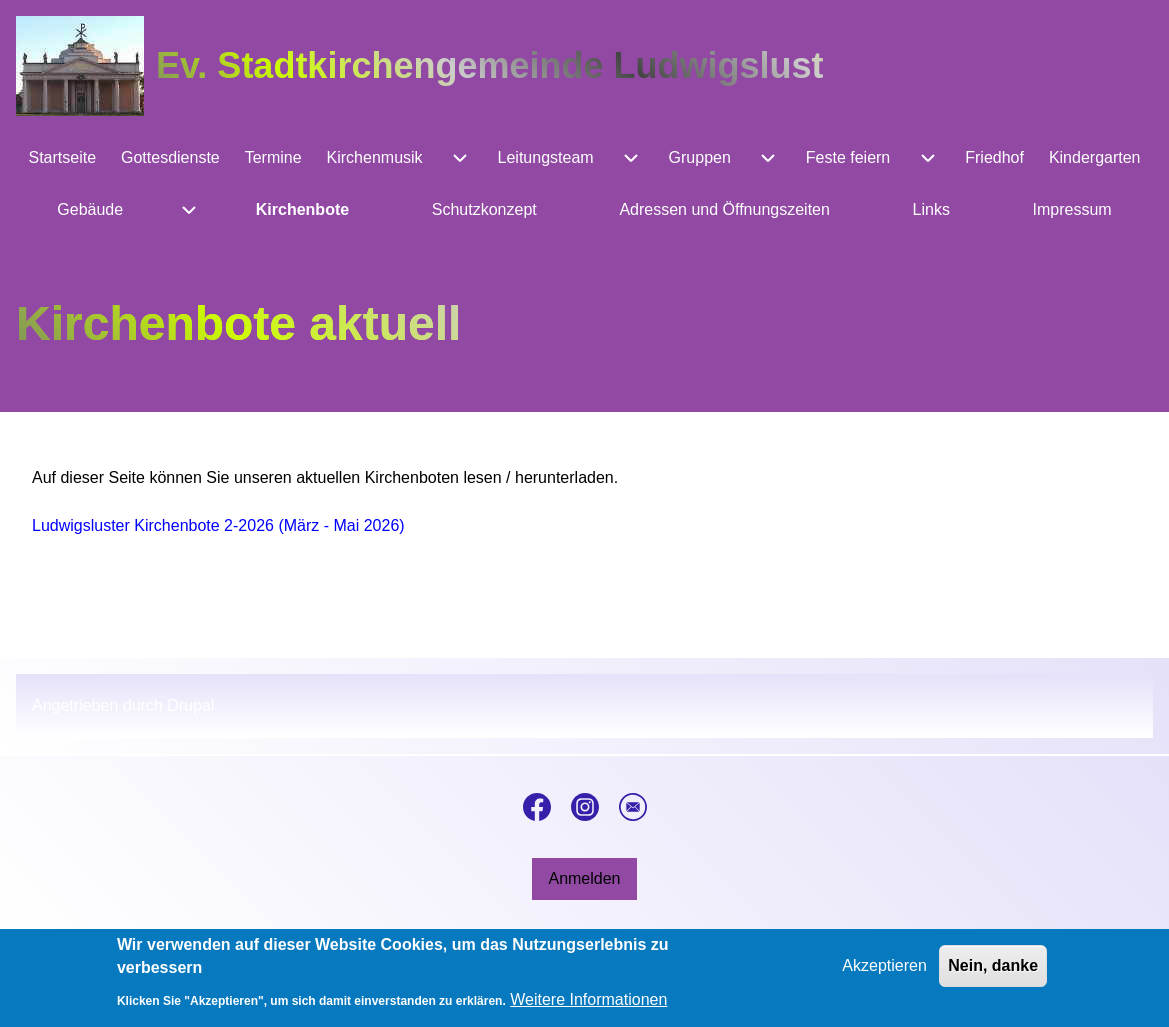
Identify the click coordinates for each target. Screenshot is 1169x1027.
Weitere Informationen (588, 1005)
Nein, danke (993, 971)
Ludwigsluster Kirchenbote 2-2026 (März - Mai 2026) (218, 525)
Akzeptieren (884, 971)
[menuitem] (62, 158)
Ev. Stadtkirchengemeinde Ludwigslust (489, 65)
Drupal (190, 705)
